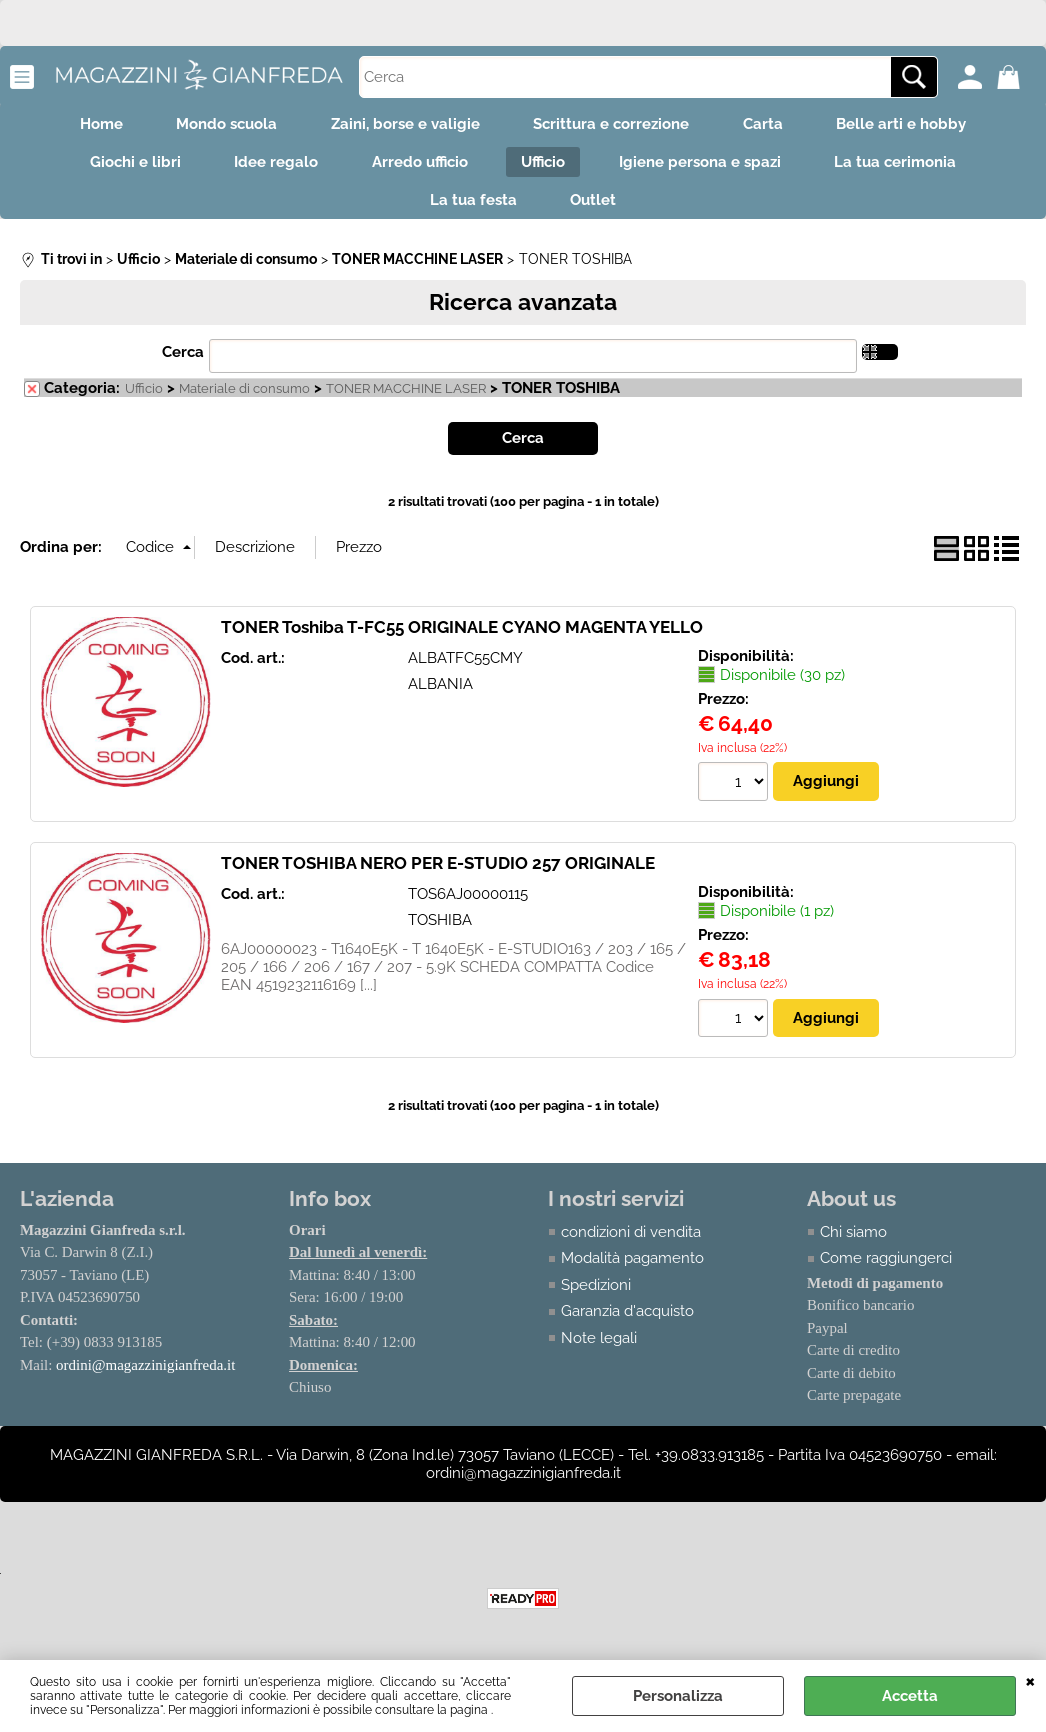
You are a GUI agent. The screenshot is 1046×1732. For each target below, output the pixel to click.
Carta (773, 126)
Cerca (183, 365)
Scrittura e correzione (615, 126)
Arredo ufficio (417, 169)
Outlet (597, 211)
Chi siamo (853, 1245)
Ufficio (547, 169)
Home (85, 126)
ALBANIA (440, 697)
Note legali (599, 1351)
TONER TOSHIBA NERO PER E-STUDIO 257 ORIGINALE (438, 876)
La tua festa (470, 211)
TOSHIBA (440, 933)
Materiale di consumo (244, 402)
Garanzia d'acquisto (627, 1325)
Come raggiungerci (886, 1272)
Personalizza (678, 1696)
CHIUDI (1030, 1680)
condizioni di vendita (631, 1245)
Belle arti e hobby (918, 126)
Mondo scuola (217, 126)
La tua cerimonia (912, 169)
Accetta (910, 1696)
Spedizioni (596, 1298)
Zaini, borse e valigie (402, 126)
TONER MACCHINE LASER (406, 402)
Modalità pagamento (632, 1272)
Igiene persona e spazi (710, 169)
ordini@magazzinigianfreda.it (146, 1378)
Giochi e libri (119, 169)
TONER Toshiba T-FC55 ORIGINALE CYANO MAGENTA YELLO (462, 640)
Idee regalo (267, 169)
